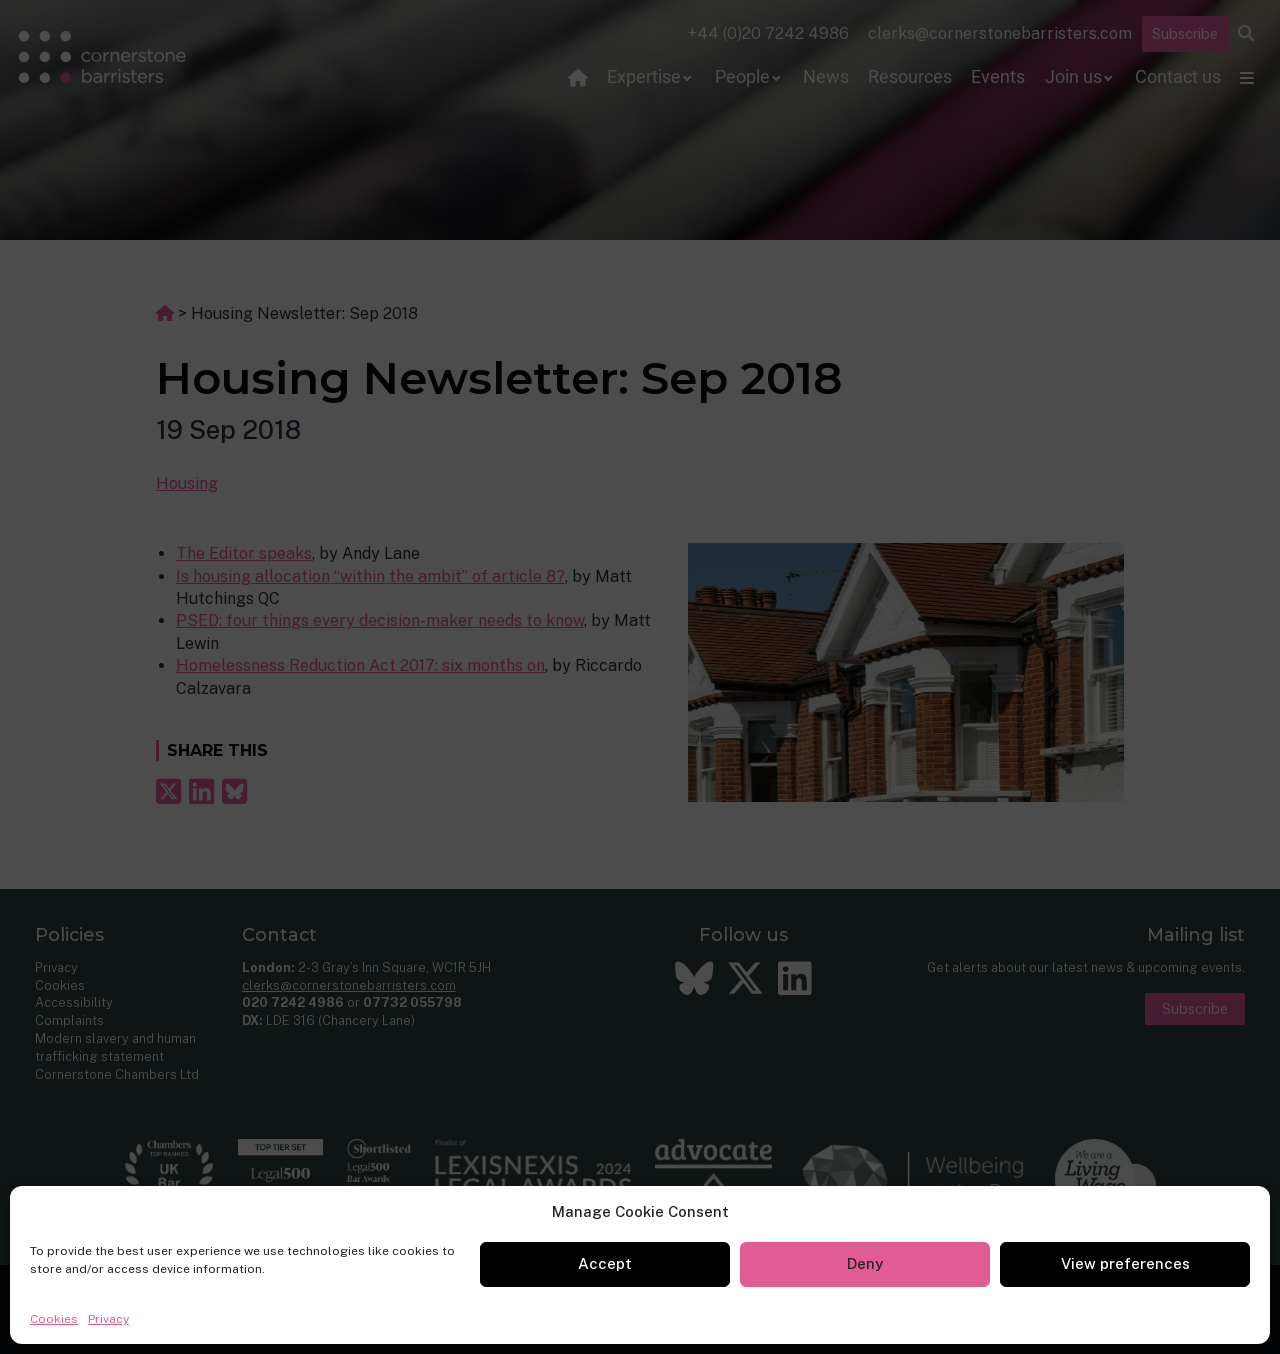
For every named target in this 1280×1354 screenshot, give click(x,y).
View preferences (1125, 1263)
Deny (865, 1263)
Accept (605, 1263)
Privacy (108, 1319)
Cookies (54, 1319)
